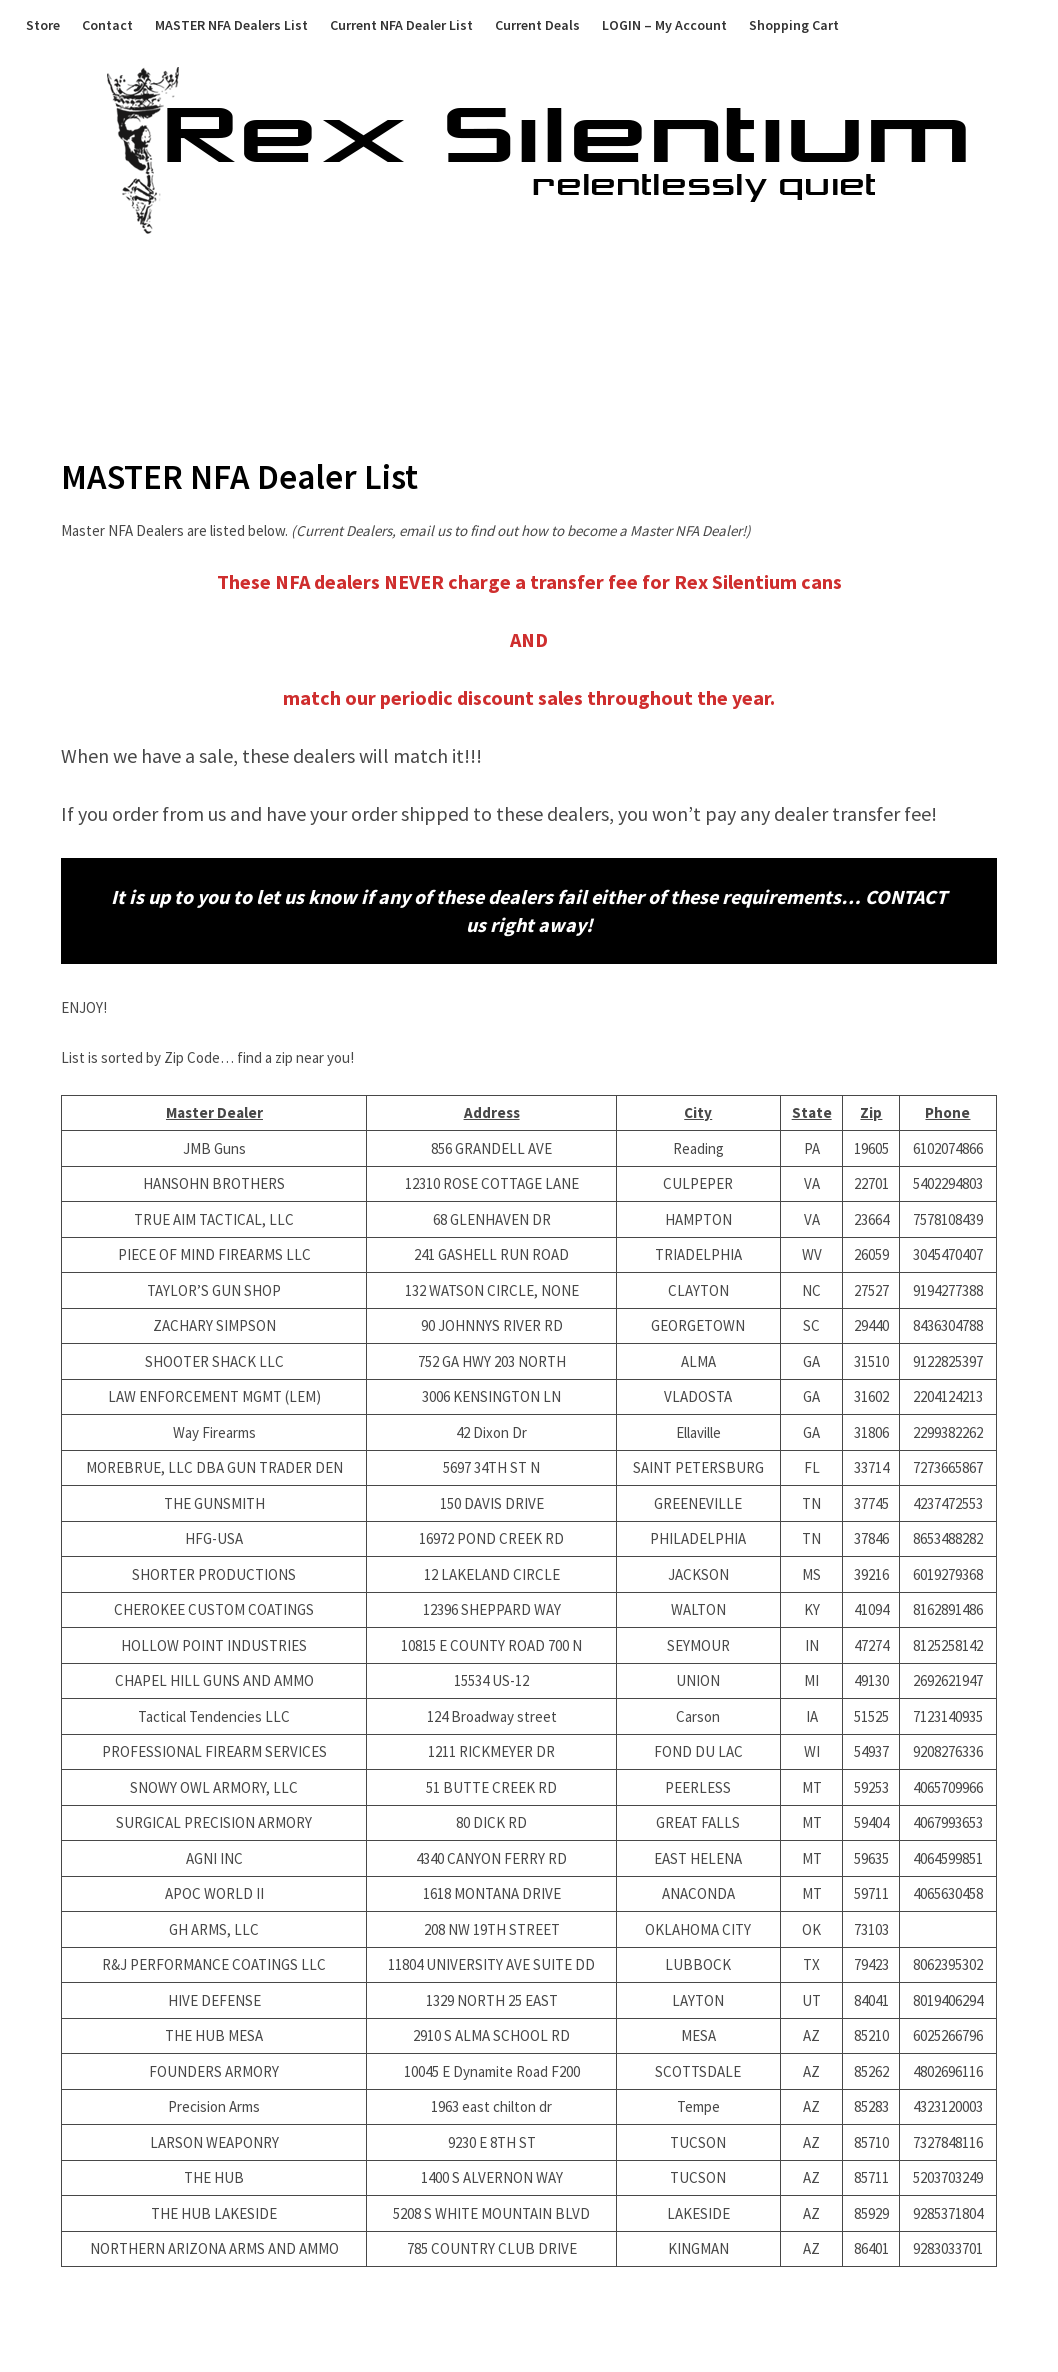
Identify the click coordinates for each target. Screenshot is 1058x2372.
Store (43, 25)
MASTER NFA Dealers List (231, 25)
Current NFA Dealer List (401, 25)
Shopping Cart (794, 25)
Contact (107, 25)
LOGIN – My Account (664, 25)
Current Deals (537, 25)
